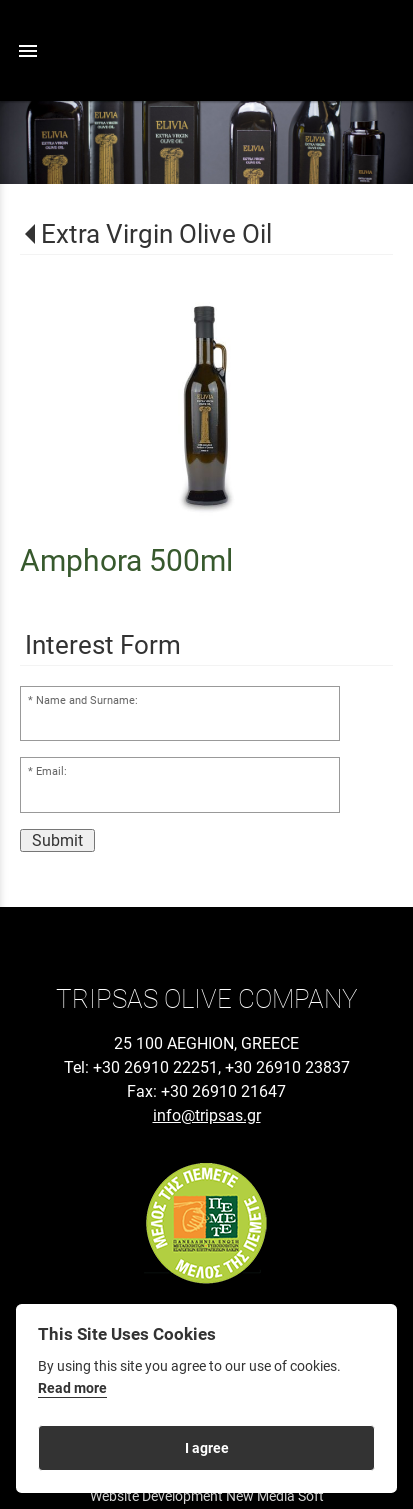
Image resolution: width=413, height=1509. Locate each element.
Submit (57, 840)
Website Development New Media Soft (207, 1496)
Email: (51, 771)
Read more (72, 1388)
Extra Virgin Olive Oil (156, 234)
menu (28, 51)
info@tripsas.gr (207, 1115)
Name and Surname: (87, 700)
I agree (207, 1448)
